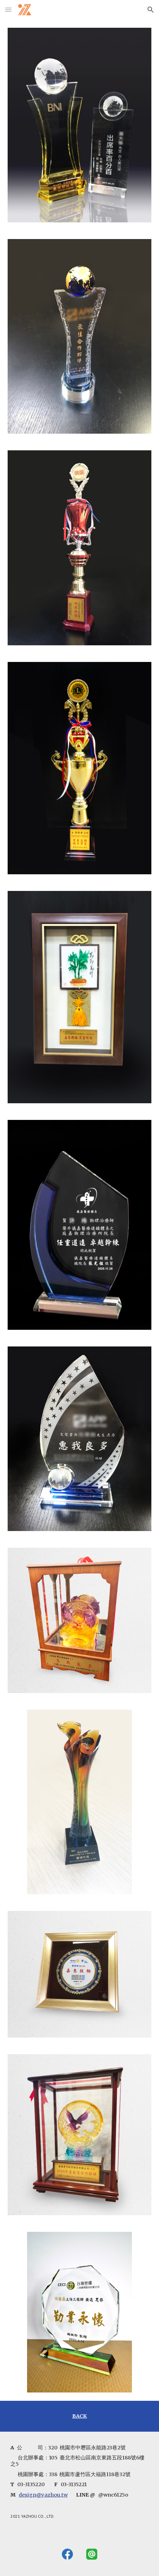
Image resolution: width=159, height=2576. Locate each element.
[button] (8, 9)
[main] (79, 2416)
